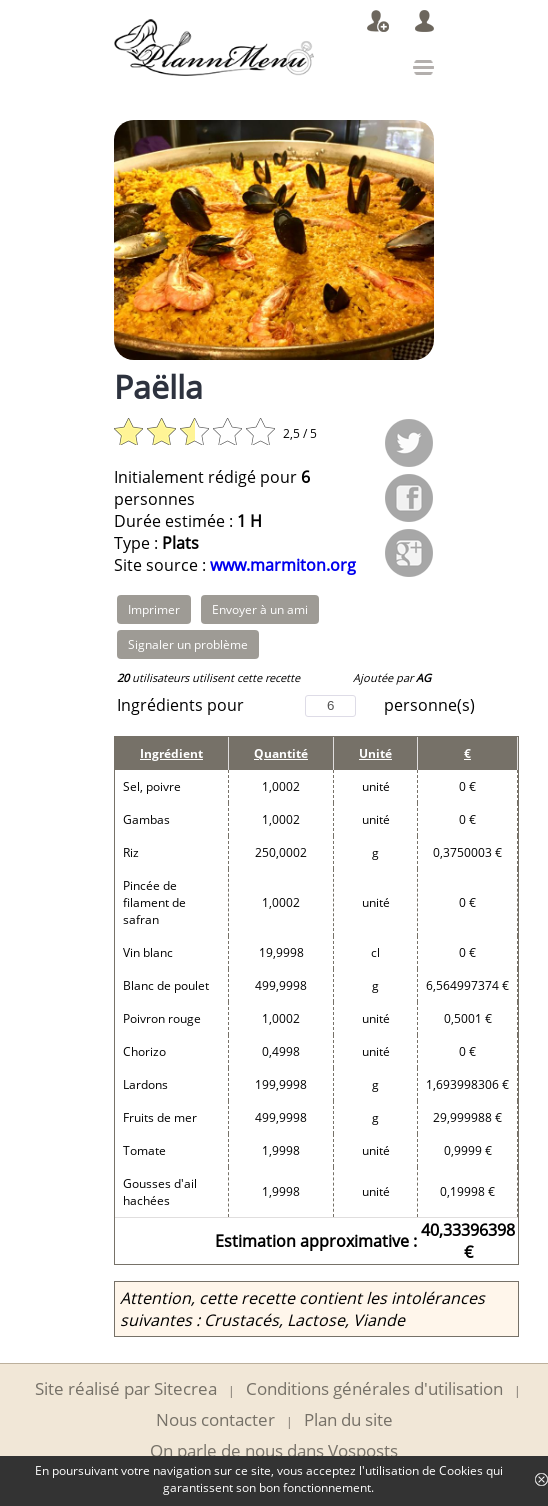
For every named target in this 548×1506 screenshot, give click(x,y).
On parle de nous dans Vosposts (274, 1450)
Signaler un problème (188, 644)
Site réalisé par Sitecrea (126, 1388)
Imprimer (154, 609)
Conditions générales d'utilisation (374, 1388)
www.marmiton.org (283, 565)
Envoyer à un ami (260, 609)
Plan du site (348, 1419)
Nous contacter (215, 1419)
